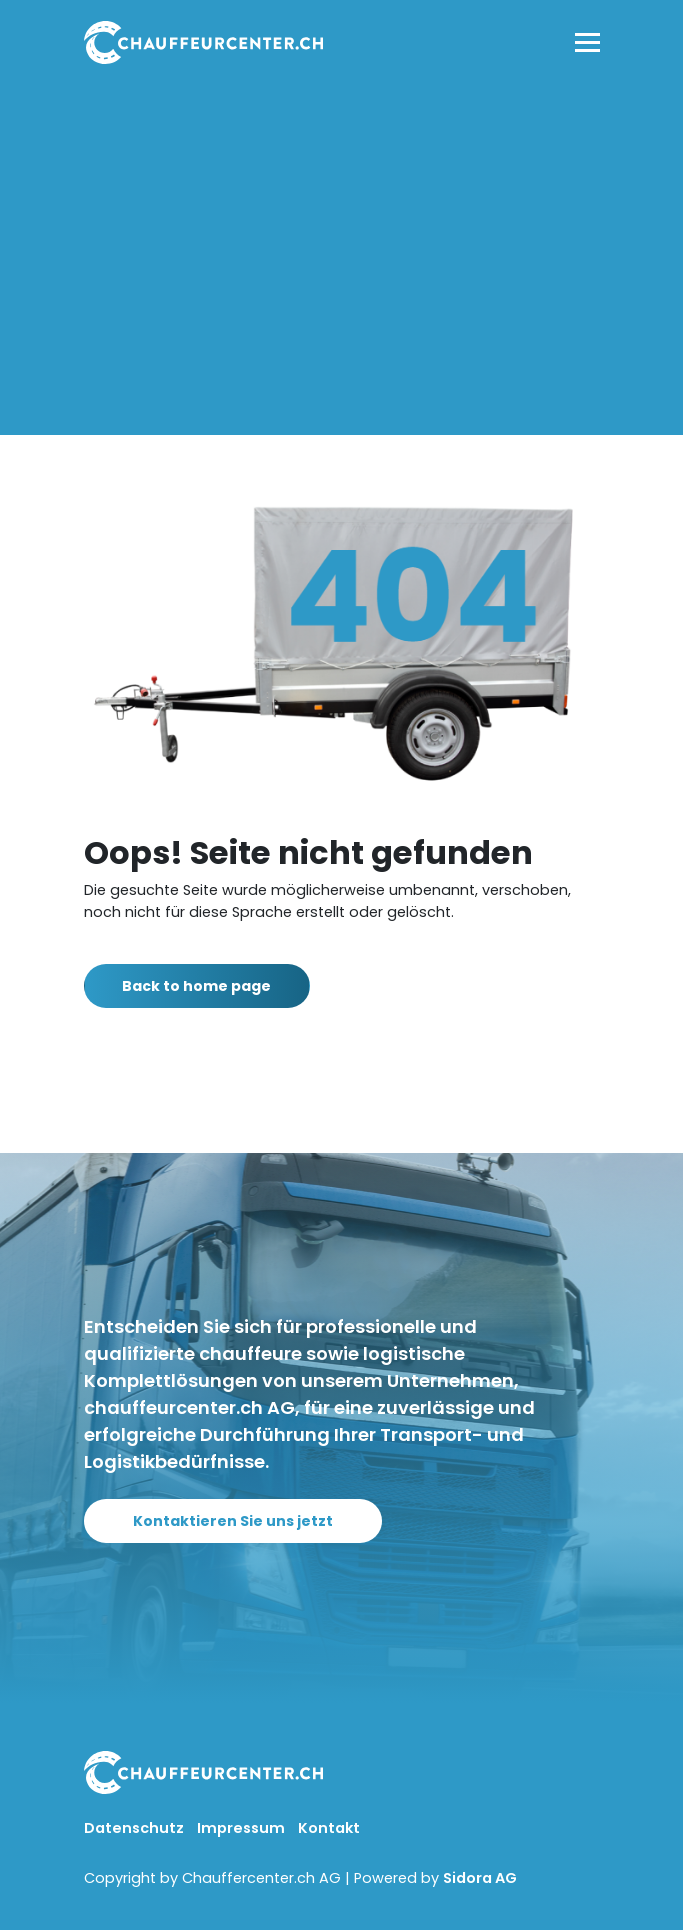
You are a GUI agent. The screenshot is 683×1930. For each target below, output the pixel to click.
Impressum (242, 1828)
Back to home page (207, 986)
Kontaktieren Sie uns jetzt (244, 1521)
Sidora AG (480, 1878)
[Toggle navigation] (587, 42)
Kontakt (329, 1828)
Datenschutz (135, 1828)
